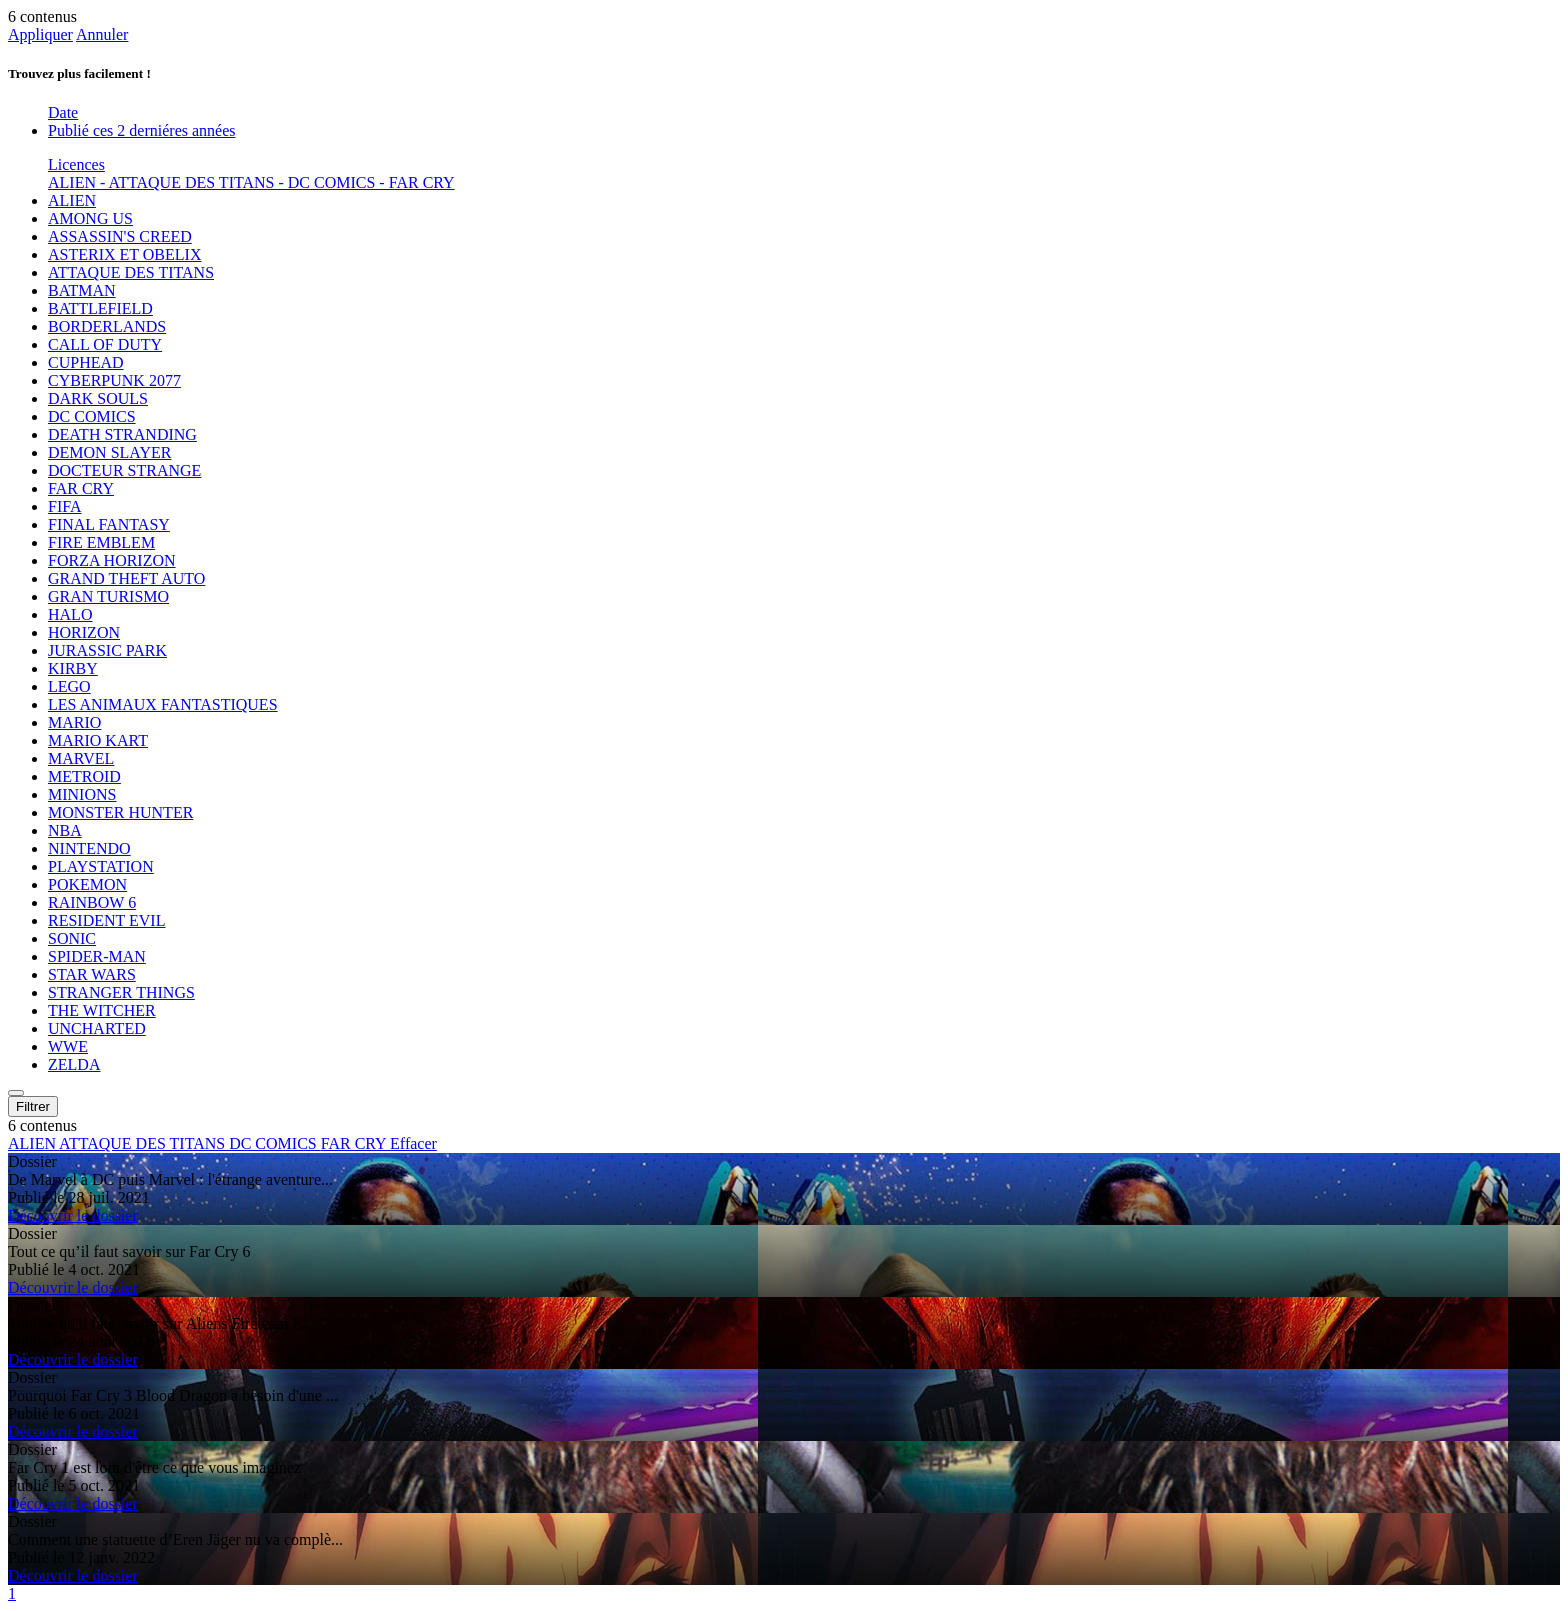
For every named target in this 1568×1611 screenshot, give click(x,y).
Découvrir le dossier (73, 1215)
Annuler (102, 34)
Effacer (413, 1143)
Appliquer (40, 34)
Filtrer (33, 1106)
